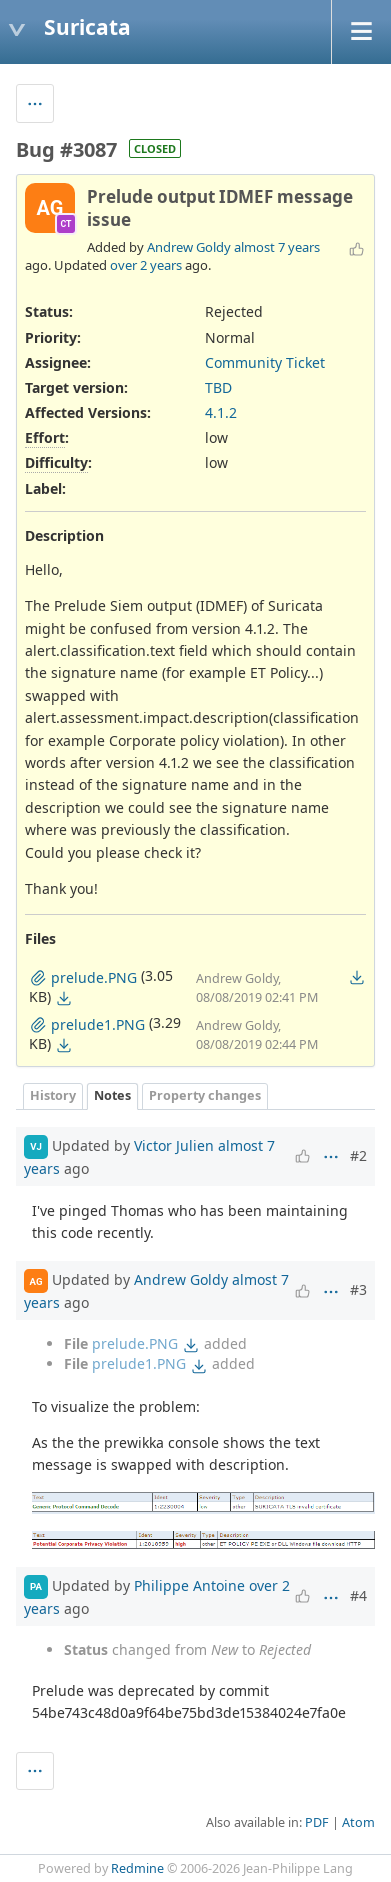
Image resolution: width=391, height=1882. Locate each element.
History (53, 1095)
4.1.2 (221, 412)
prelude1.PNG (139, 1363)
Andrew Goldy (189, 247)
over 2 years (146, 265)
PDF (317, 1822)
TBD (218, 387)
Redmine (137, 1868)
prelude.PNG (135, 1343)
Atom (358, 1822)
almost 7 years (277, 247)
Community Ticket (265, 362)
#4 (358, 1595)
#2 (358, 1155)
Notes (112, 1095)
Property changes (205, 1095)
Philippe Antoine (189, 1585)
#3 (358, 1289)
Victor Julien (174, 1144)
